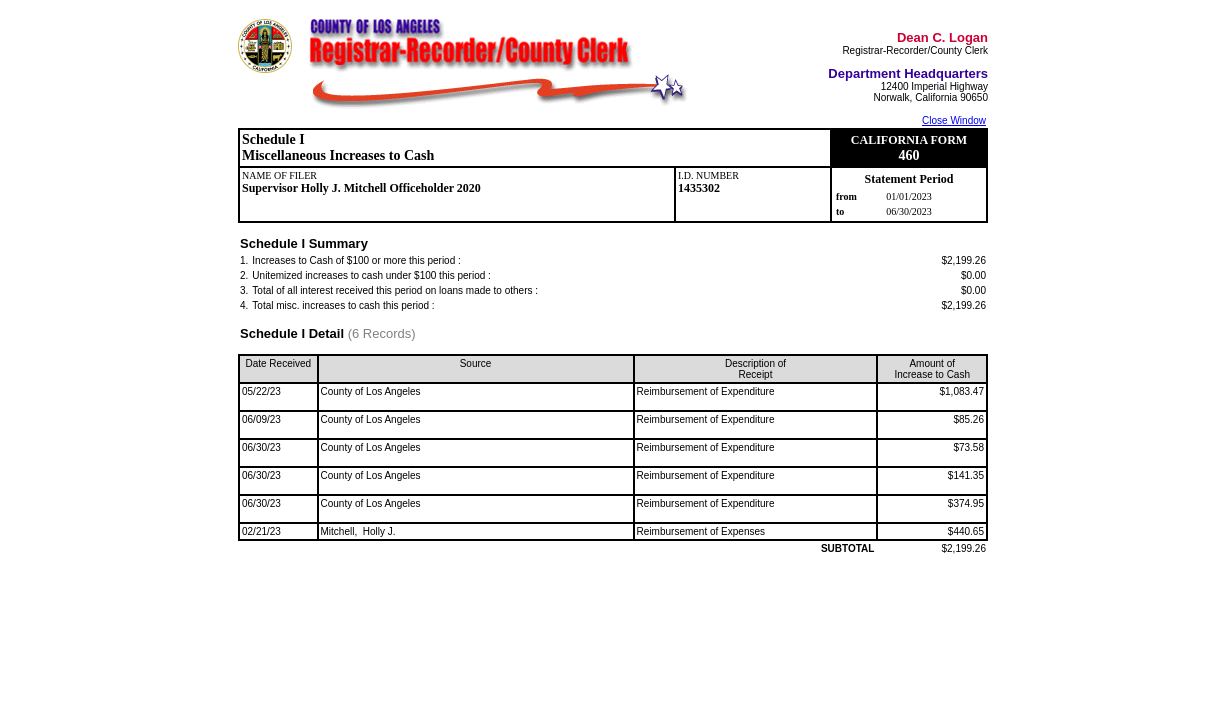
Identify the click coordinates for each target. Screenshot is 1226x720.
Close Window (954, 120)
